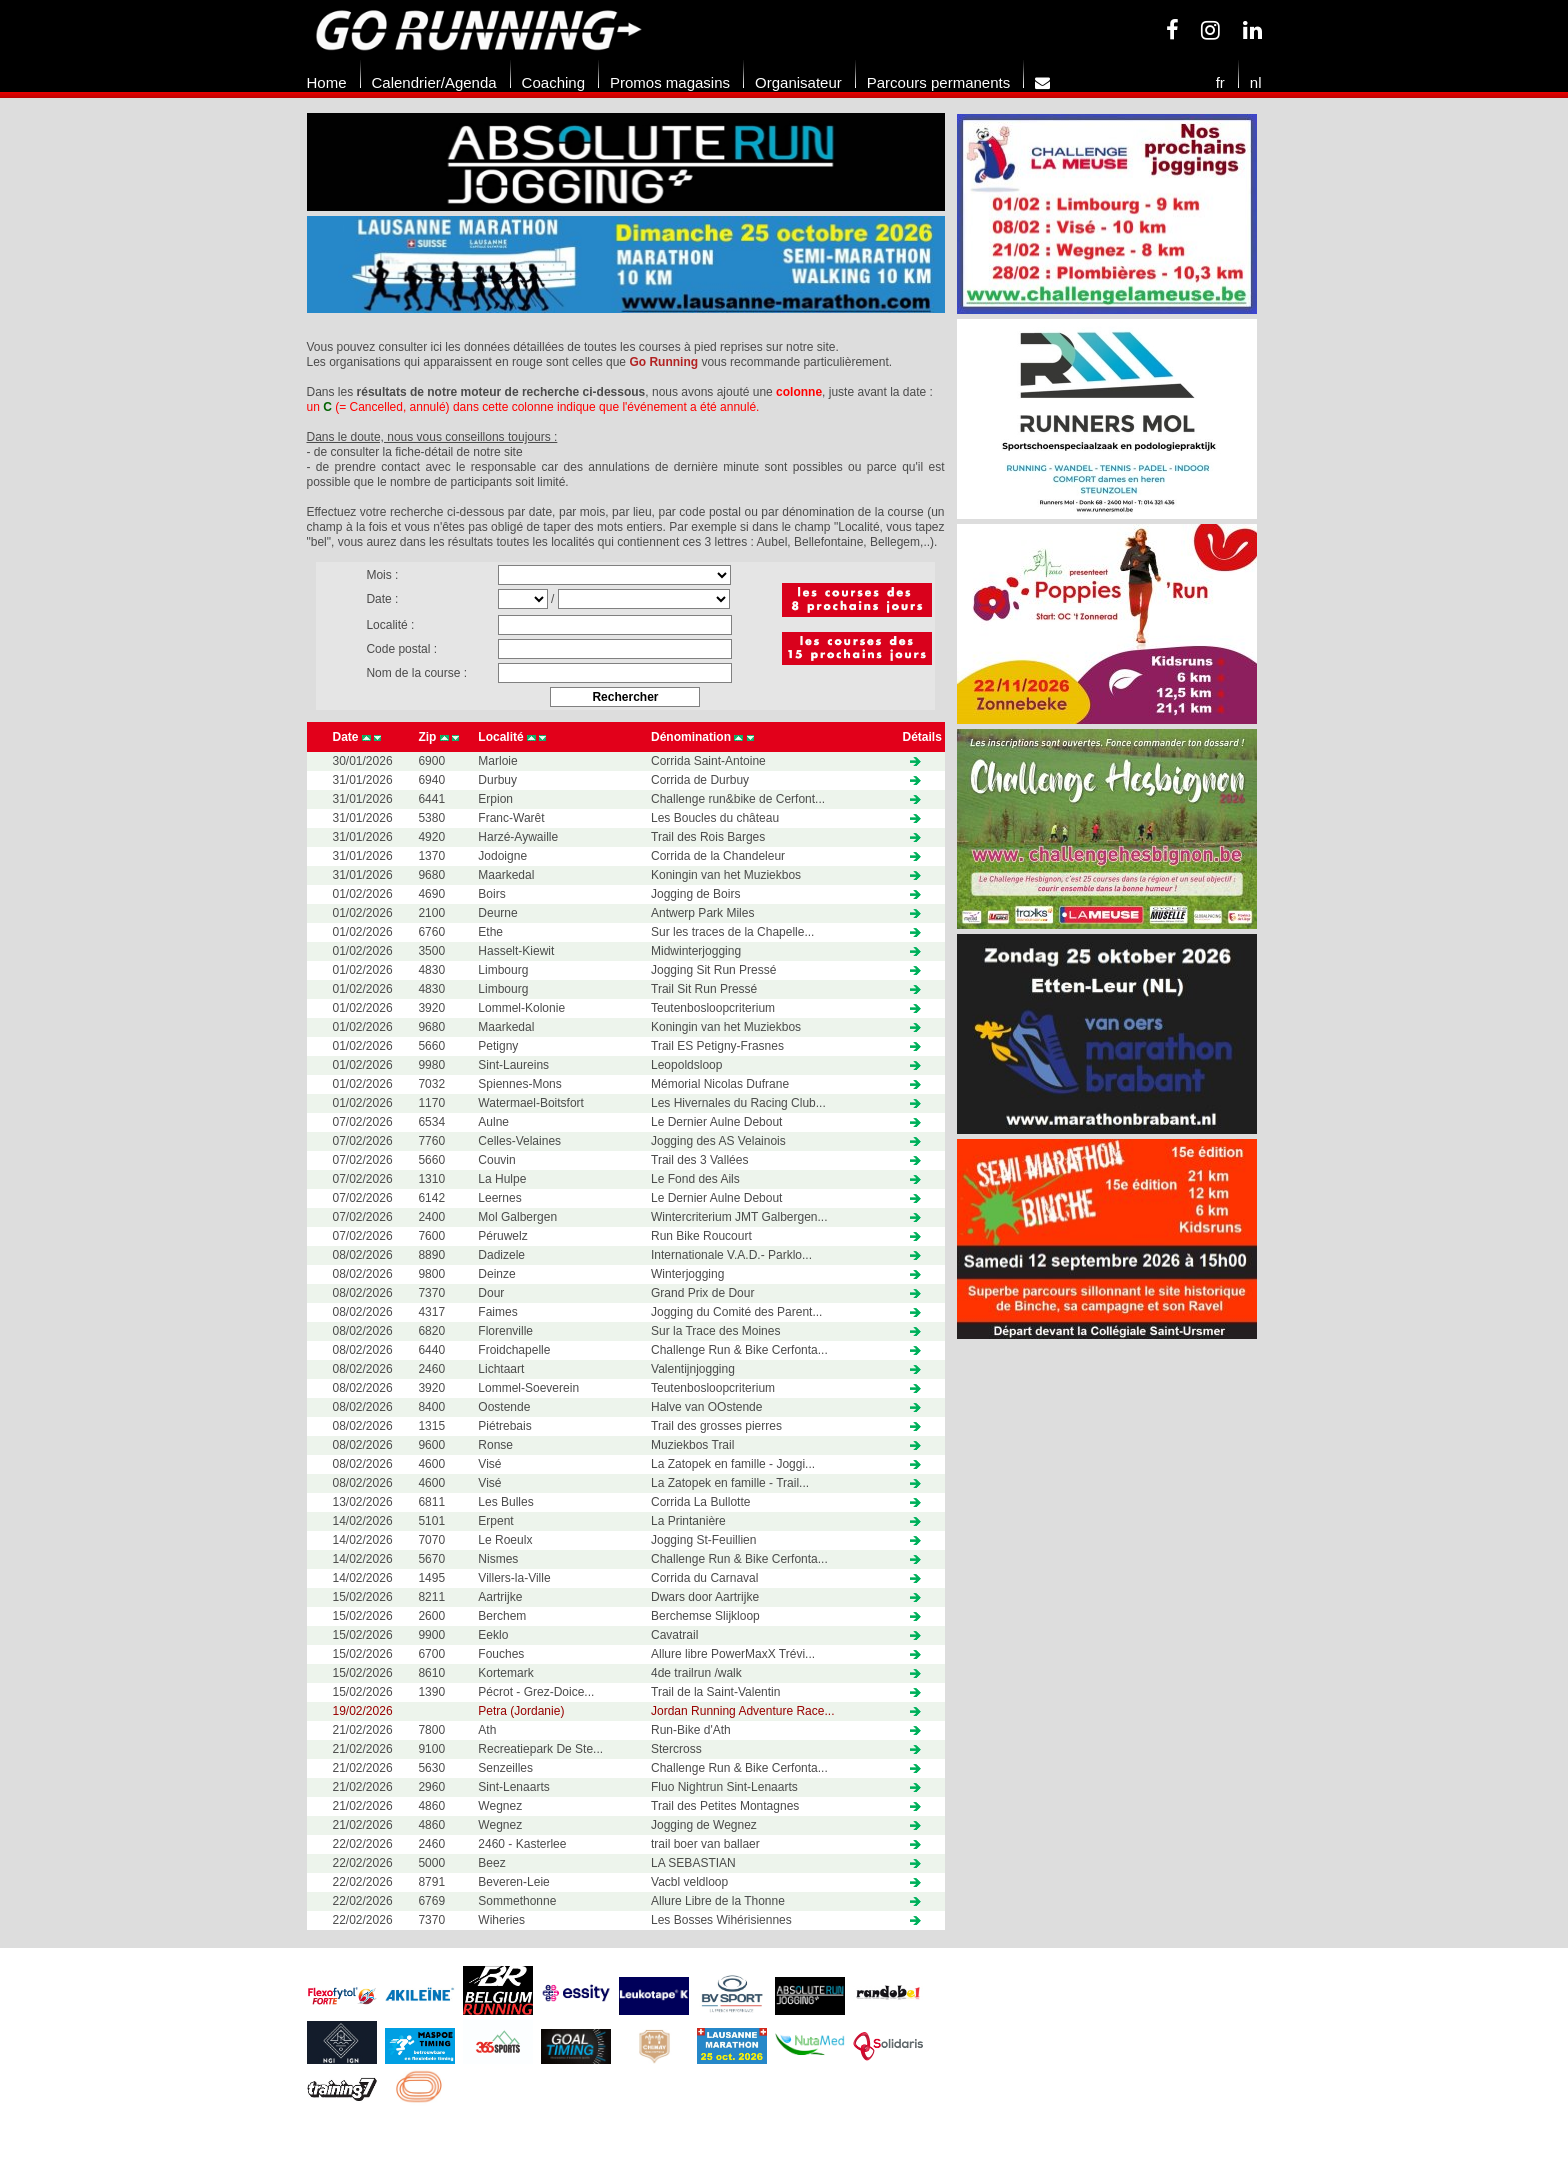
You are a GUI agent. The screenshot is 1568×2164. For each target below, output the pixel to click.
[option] (626, 216)
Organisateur (798, 82)
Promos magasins (670, 82)
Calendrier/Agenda (434, 82)
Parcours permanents (938, 82)
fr (1220, 82)
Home (327, 82)
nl (1256, 82)
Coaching (553, 82)
